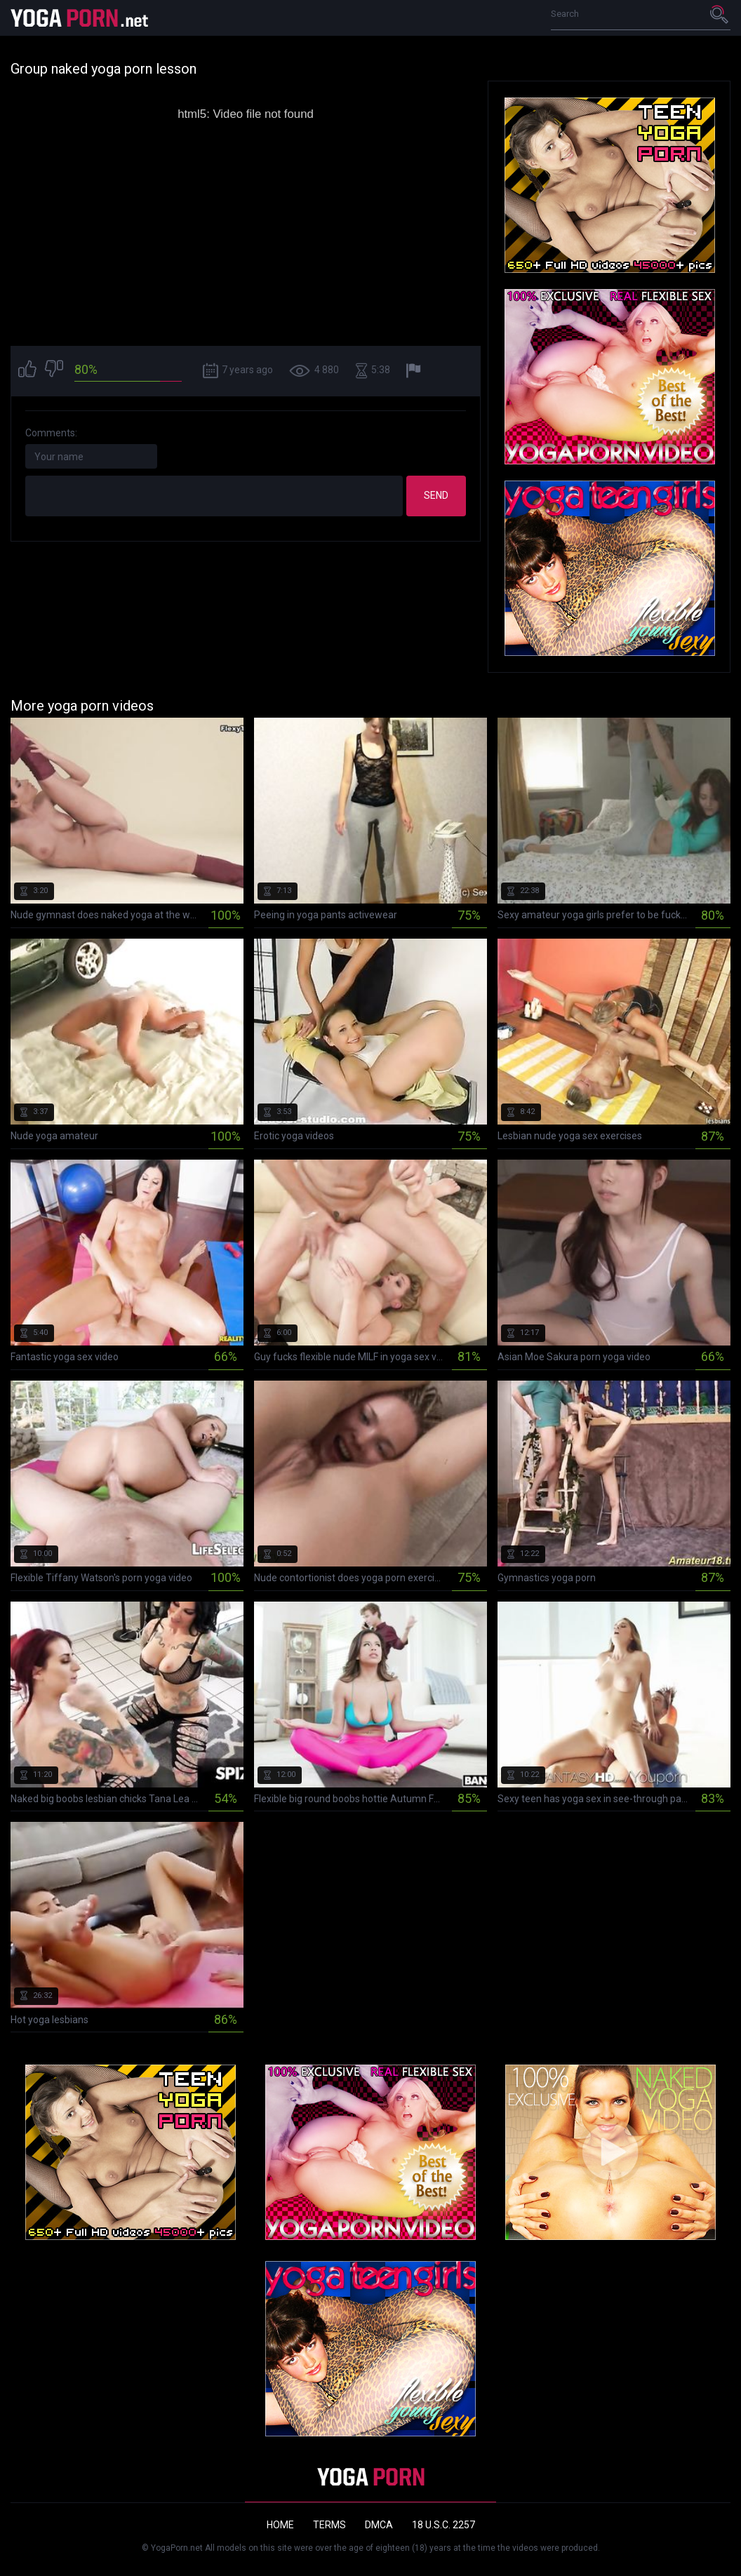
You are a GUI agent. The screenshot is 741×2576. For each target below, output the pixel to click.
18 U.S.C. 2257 (443, 2524)
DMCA (379, 2524)
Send (436, 495)
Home (280, 2524)
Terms (329, 2524)
